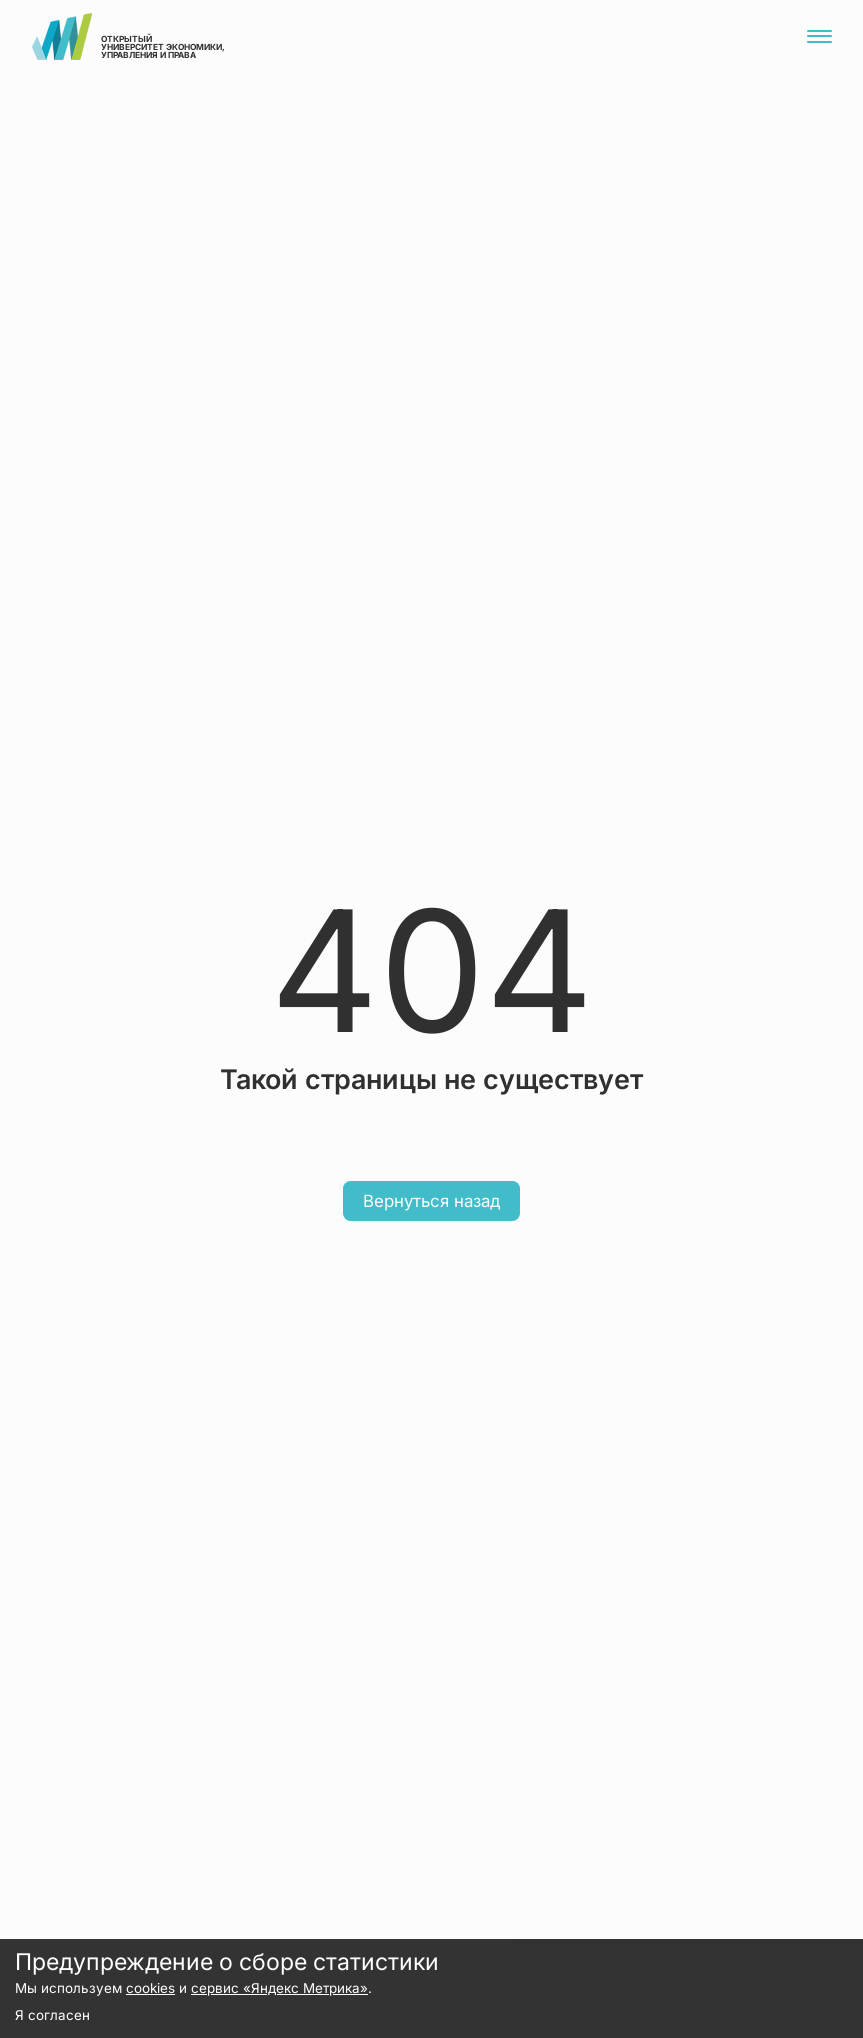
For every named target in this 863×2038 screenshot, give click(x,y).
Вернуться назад (431, 1201)
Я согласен (52, 2015)
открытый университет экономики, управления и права (128, 36)
